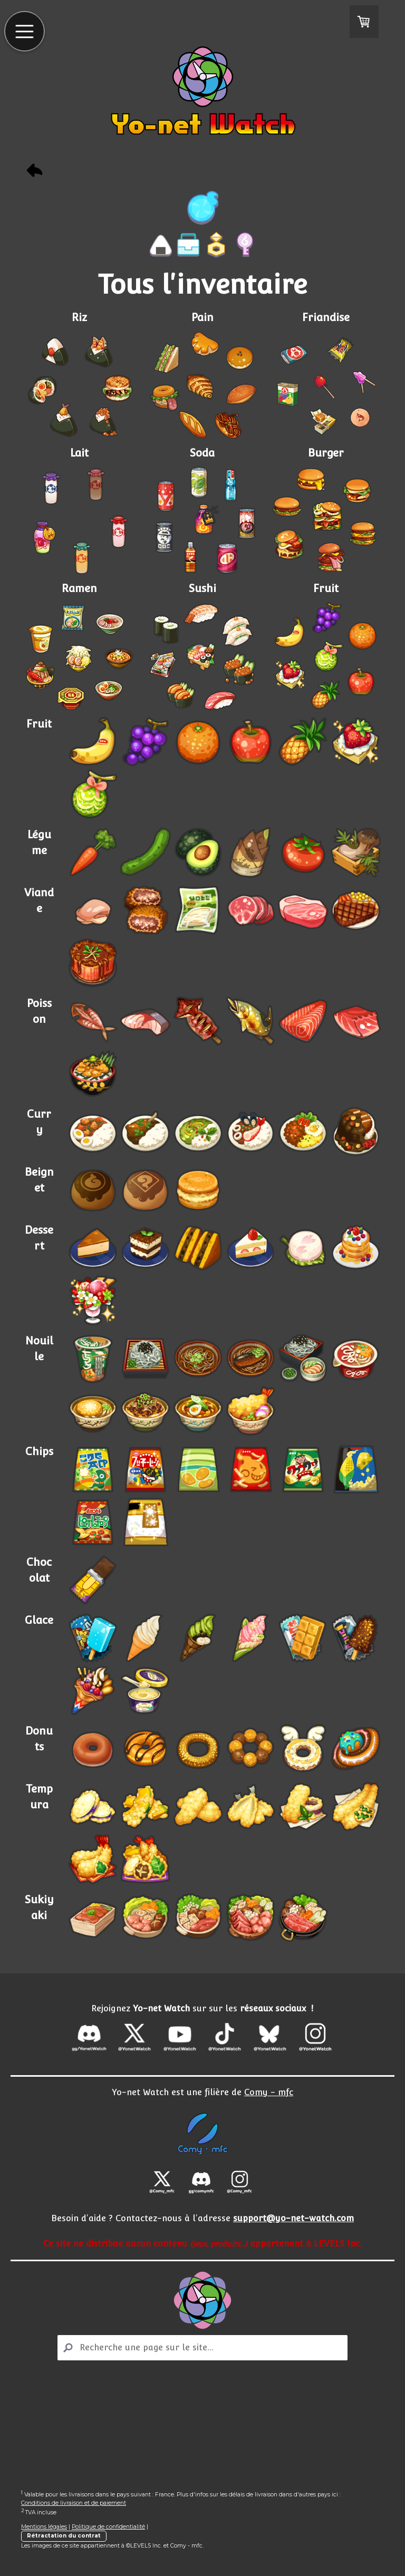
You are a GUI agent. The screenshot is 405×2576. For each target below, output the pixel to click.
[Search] (202, 2347)
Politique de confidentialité (108, 2526)
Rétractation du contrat (64, 2535)
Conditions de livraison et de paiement (73, 2503)
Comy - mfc (268, 2092)
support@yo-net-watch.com (293, 2218)
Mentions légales (44, 2526)
